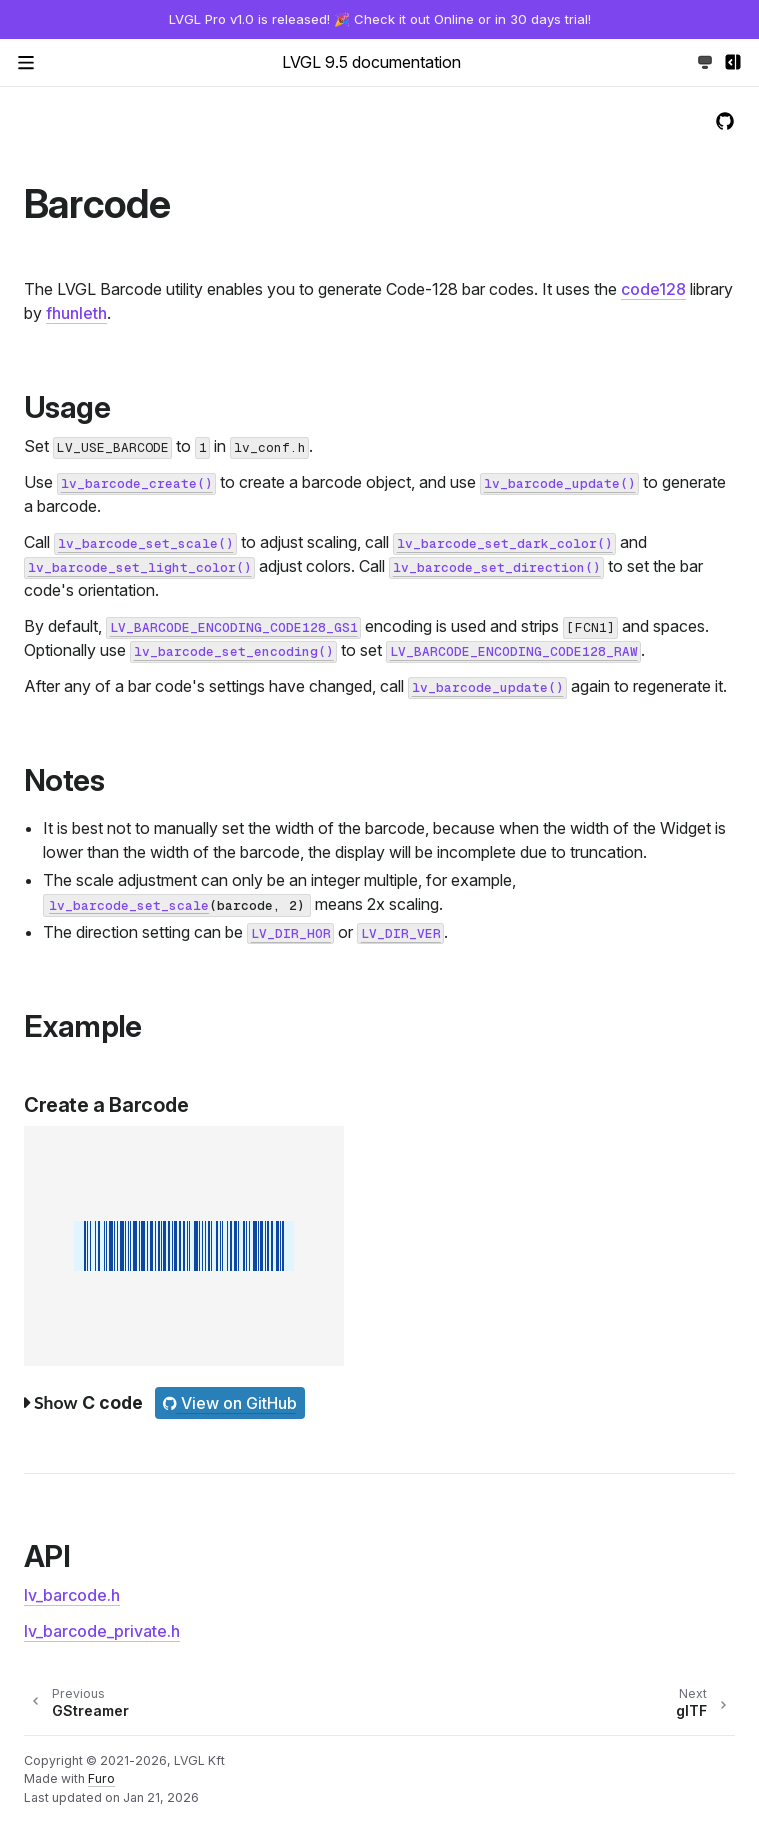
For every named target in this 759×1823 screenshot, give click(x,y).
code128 (653, 289)
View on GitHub (230, 1403)
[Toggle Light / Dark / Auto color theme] (705, 62)
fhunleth (76, 313)
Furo (101, 1778)
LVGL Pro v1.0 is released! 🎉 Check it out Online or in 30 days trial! (380, 19)
